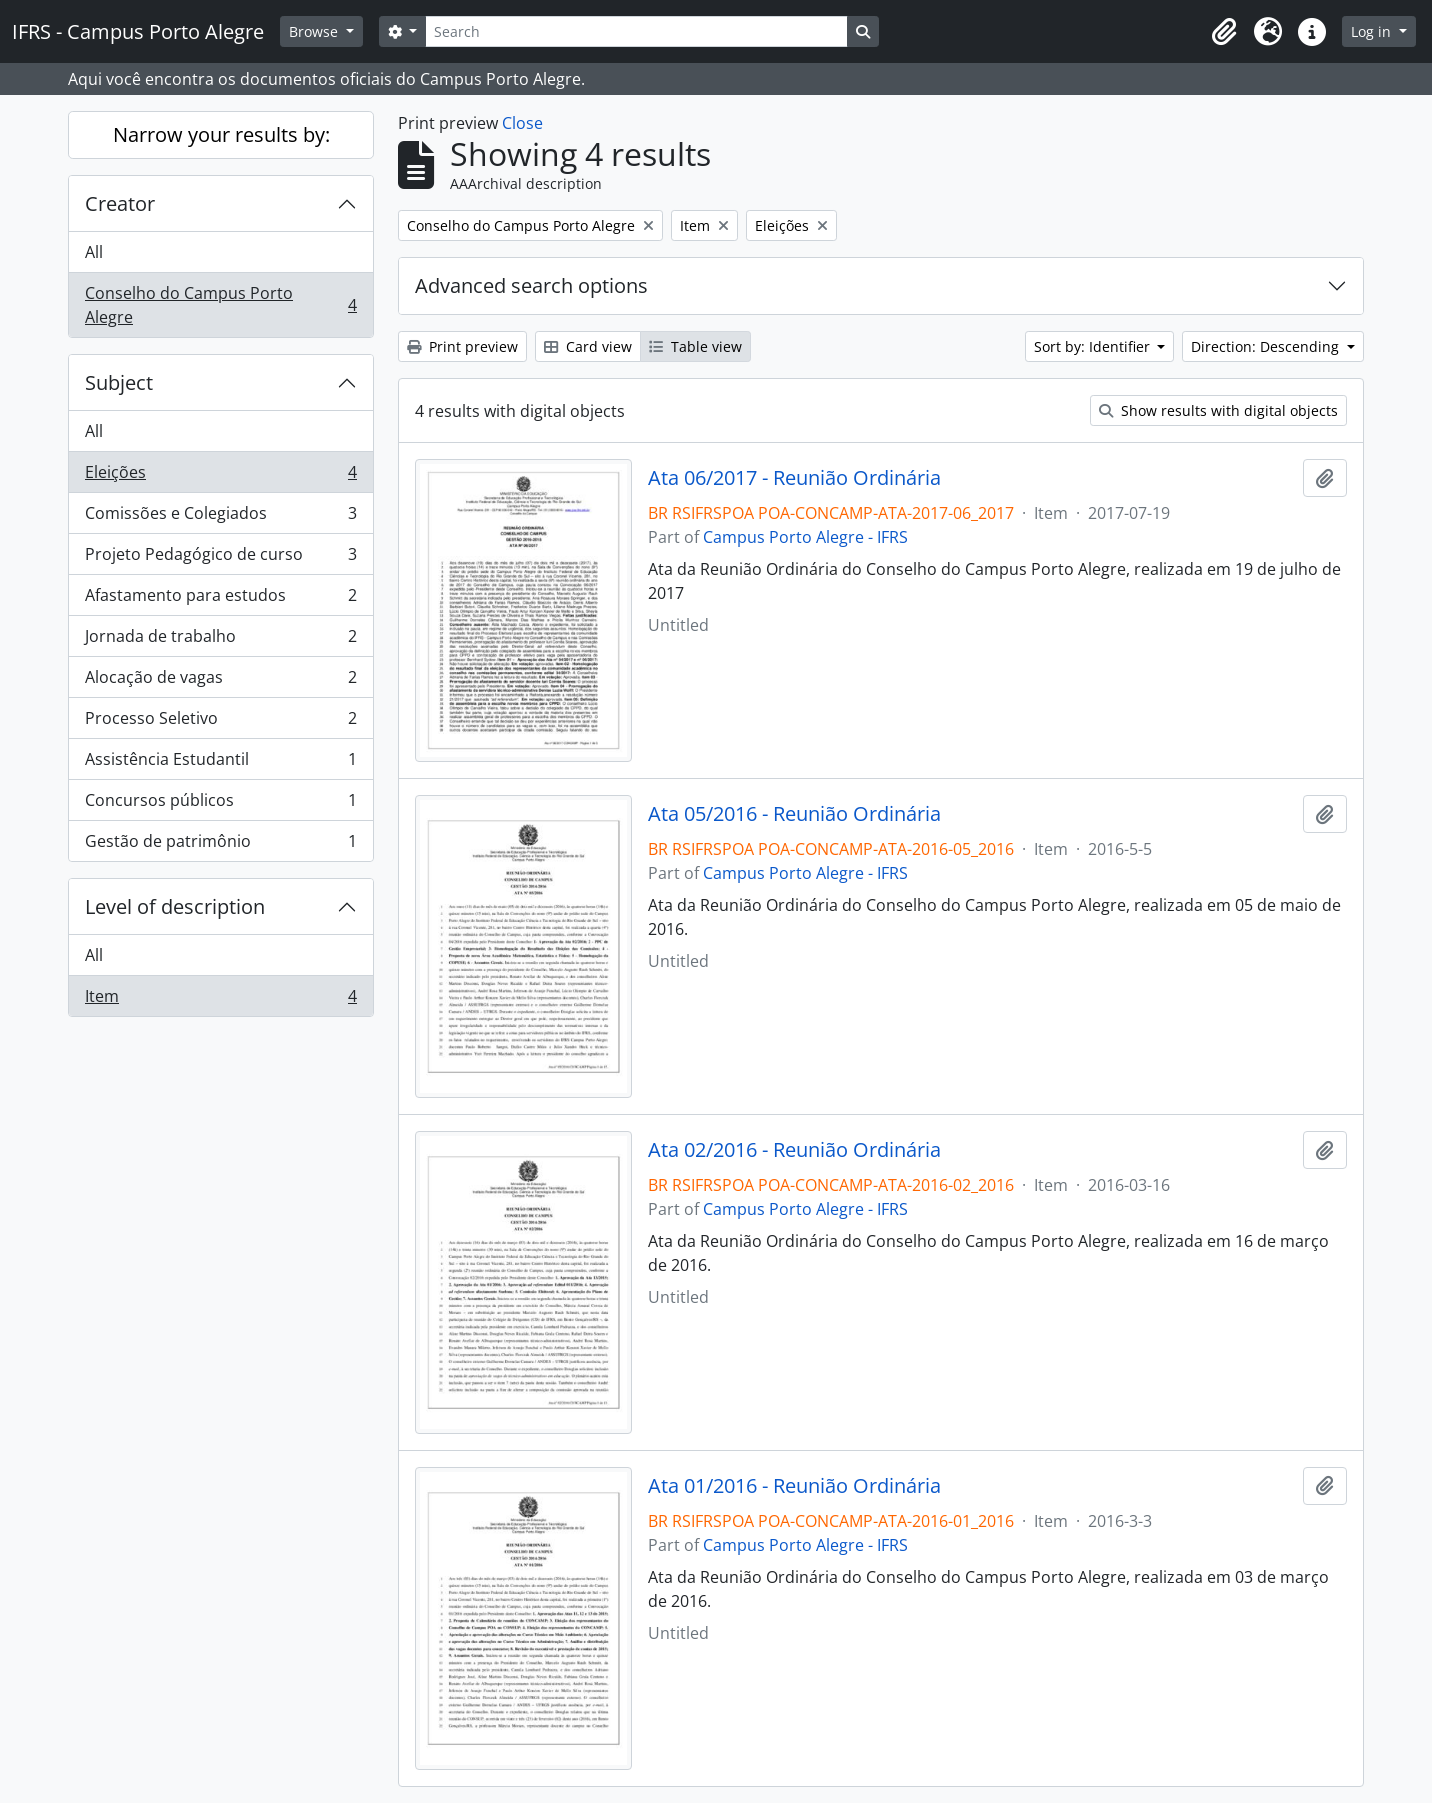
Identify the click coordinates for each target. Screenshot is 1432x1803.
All (94, 252)
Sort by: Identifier (1094, 346)
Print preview (462, 346)
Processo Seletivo (220, 722)
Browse (315, 31)
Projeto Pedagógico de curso (220, 558)
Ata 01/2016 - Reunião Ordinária (794, 1486)
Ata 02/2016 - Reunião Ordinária (794, 1150)
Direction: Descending (1267, 346)
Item (220, 1000)
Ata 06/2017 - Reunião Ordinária (794, 478)
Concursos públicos (220, 804)
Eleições (220, 476)
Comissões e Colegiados (220, 517)
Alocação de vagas (220, 681)
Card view (588, 346)
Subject (119, 382)
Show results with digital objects (1218, 410)
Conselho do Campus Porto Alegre (220, 305)
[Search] (636, 31)
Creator (120, 203)
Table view (695, 346)
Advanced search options (531, 285)
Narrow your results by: (221, 134)
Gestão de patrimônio (220, 845)
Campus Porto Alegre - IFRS (805, 537)
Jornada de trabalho (220, 640)
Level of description (175, 906)
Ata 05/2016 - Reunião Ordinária (794, 814)
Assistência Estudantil (220, 763)
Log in (1373, 31)
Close (522, 123)
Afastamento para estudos (220, 599)
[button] (1224, 32)
